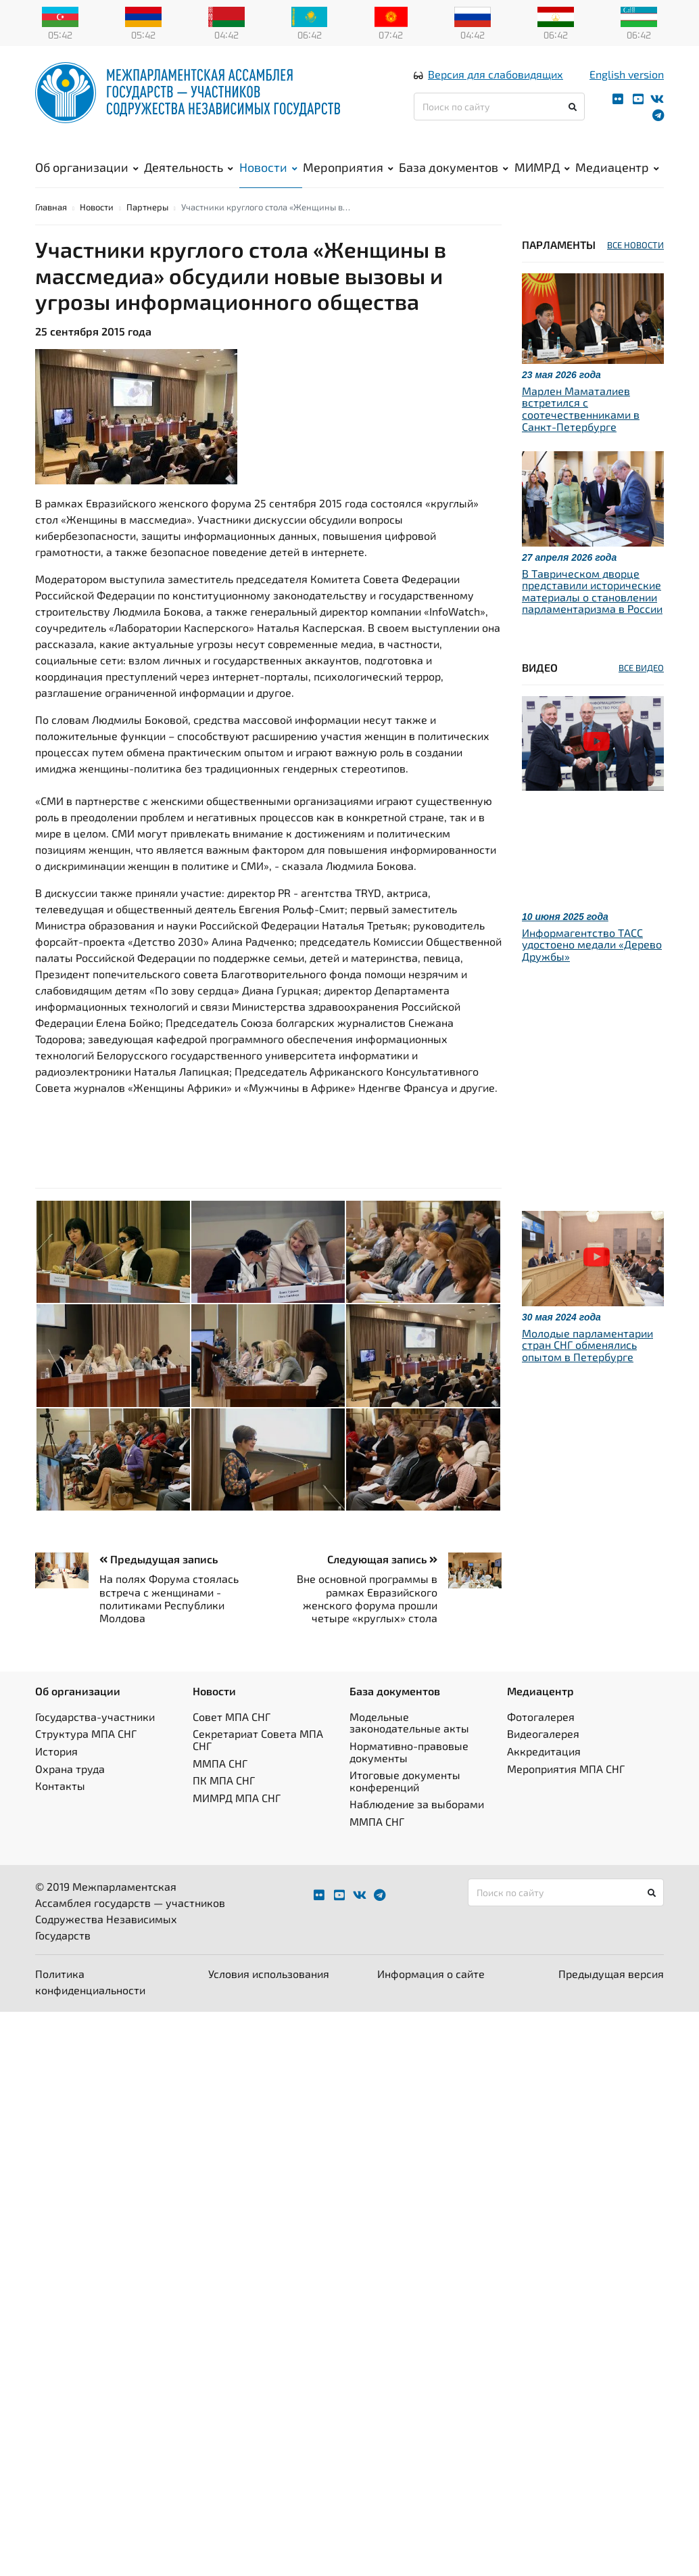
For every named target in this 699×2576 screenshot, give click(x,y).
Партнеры (147, 229)
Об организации (87, 176)
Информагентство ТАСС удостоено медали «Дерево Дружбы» (592, 966)
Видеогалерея (543, 1756)
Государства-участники (95, 1738)
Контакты (60, 1807)
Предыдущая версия (611, 1996)
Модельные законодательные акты (409, 1744)
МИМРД (542, 176)
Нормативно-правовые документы (409, 1774)
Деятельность (188, 176)
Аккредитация (544, 1773)
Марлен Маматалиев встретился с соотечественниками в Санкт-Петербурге (581, 431)
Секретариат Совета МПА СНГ (258, 1762)
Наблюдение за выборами (417, 1826)
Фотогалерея (541, 1738)
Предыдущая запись (158, 1582)
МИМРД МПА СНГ (237, 1820)
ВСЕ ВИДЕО (641, 690)
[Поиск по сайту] (499, 116)
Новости (268, 176)
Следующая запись (382, 1582)
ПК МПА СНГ (224, 1802)
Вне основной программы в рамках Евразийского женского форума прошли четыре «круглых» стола (367, 1621)
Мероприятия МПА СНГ (566, 1791)
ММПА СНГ (220, 1785)
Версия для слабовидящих (495, 83)
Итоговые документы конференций (405, 1803)
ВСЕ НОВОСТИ (635, 267)
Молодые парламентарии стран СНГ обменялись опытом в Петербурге (587, 1367)
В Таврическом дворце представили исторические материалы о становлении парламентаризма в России (592, 613)
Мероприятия (348, 176)
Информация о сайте (431, 1996)
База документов (453, 176)
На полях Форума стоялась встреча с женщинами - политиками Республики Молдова (169, 1621)
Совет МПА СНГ (231, 1738)
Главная (51, 229)
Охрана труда (70, 1791)
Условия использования (268, 1996)
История (56, 1773)
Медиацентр (617, 176)
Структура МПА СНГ (86, 1756)
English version (626, 83)
